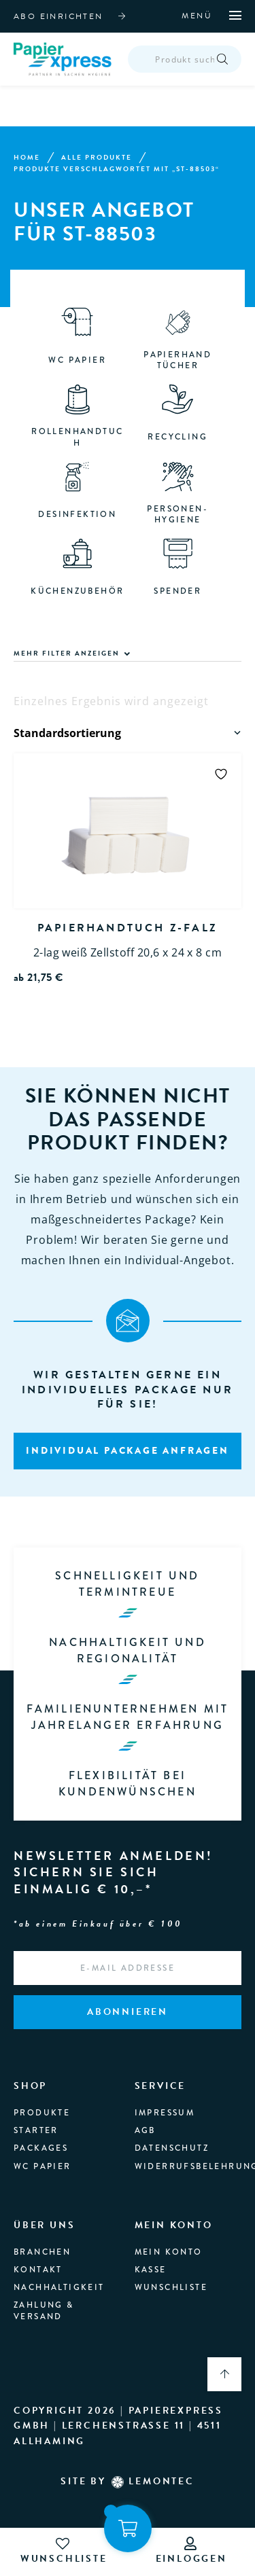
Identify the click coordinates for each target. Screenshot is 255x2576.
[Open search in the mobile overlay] (185, 59)
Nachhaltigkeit (59, 2288)
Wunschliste (171, 2288)
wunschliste (64, 2551)
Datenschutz (172, 2149)
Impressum (165, 2113)
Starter (36, 2131)
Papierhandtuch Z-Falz (127, 928)
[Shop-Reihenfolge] (129, 734)
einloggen (191, 2551)
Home (27, 158)
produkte (42, 2113)
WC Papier (42, 2167)
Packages (41, 2149)
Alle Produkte (96, 158)
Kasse (151, 2270)
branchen (42, 2253)
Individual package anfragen (127, 1451)
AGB (145, 2131)
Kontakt (38, 2270)
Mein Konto (169, 2253)
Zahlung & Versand (44, 2311)
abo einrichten (58, 16)
